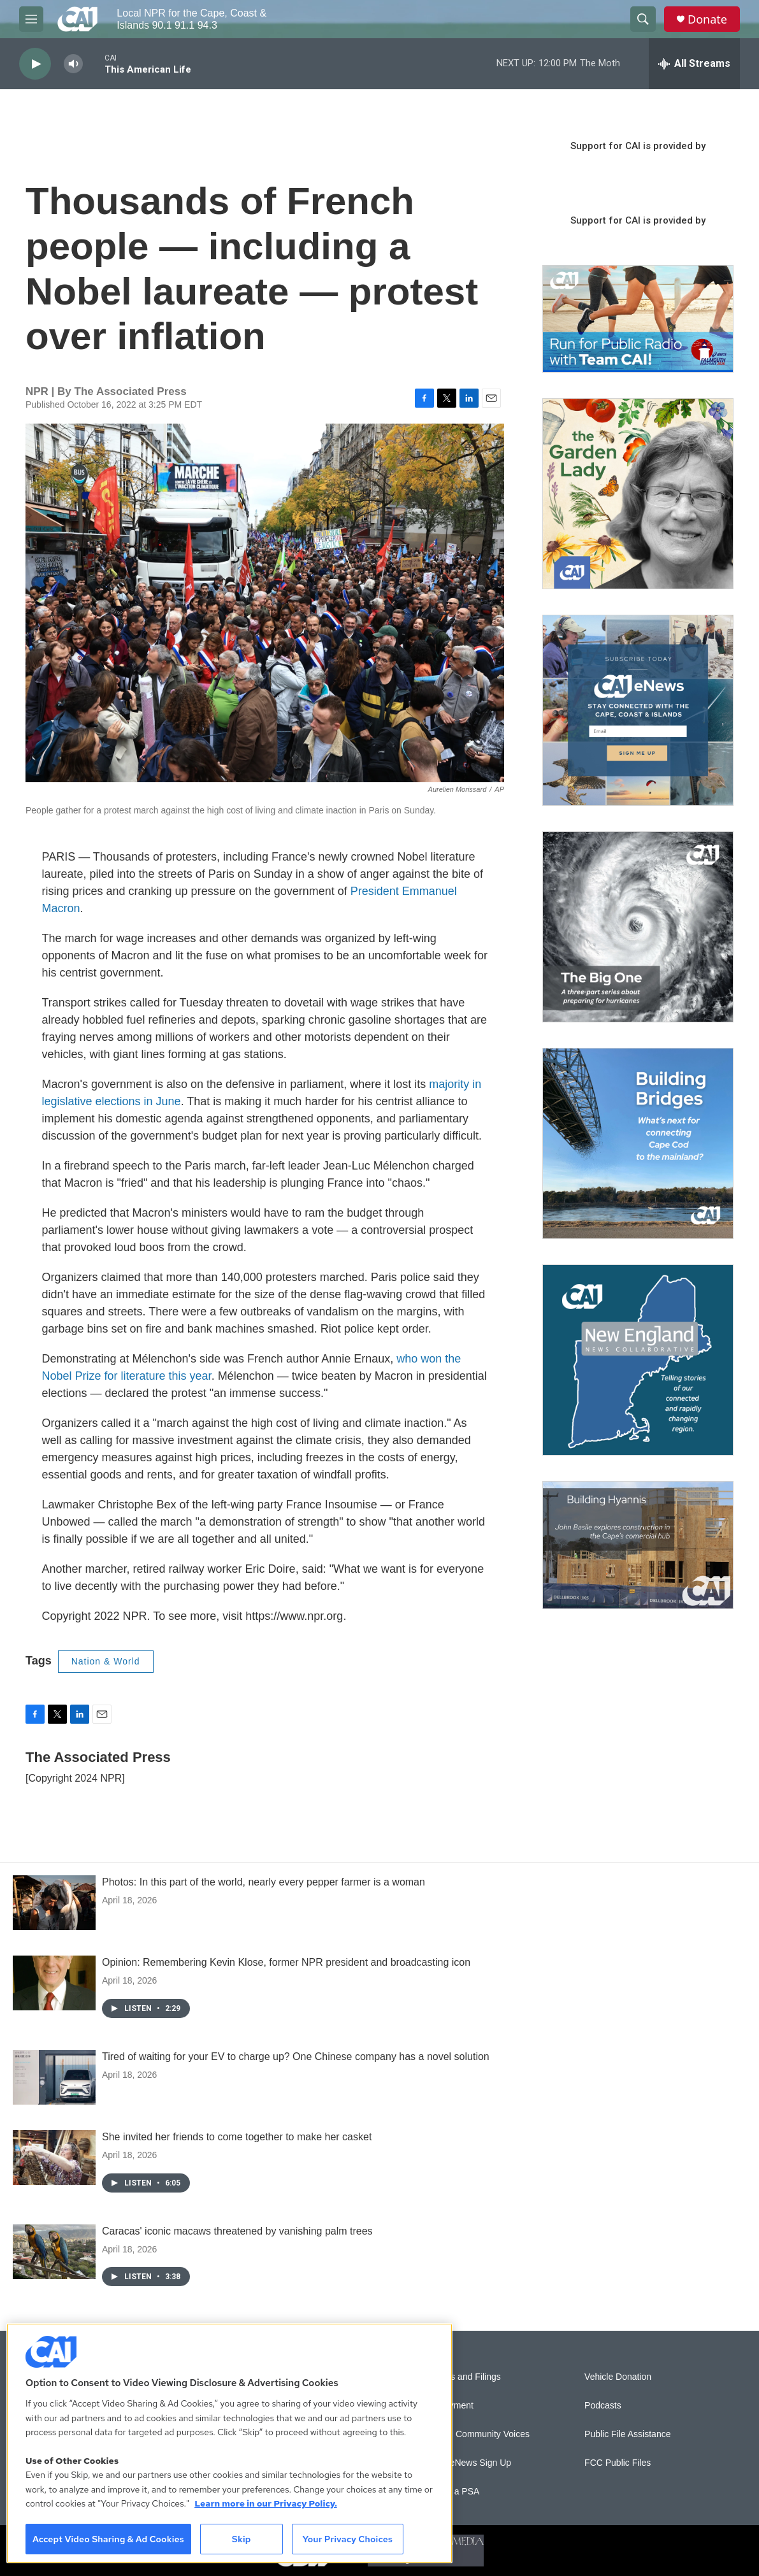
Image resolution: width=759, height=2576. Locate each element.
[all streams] (694, 63)
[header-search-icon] (643, 19)
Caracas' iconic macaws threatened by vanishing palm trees (237, 2231)
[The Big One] (638, 927)
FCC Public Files (617, 2463)
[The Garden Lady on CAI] (638, 494)
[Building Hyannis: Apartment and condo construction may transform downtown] (638, 1545)
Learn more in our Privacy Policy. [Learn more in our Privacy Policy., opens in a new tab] (265, 2503)
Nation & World (105, 1661)
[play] (35, 64)
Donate (707, 19)
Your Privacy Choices (347, 2539)
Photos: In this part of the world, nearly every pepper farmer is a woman (263, 1882)
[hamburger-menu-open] (31, 19)
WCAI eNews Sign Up (467, 2463)
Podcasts (602, 2405)
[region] (229, 2443)
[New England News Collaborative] (638, 1360)
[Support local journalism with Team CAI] (638, 319)
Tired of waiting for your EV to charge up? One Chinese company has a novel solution (295, 2056)
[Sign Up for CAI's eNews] (638, 710)
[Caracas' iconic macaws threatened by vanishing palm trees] (54, 2251)
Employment (448, 2405)
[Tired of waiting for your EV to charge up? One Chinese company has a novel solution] (54, 2077)
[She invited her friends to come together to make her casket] (54, 2157)
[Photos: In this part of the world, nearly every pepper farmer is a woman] (54, 1902)
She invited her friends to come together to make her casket (237, 2136)
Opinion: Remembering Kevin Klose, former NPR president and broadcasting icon (286, 1962)
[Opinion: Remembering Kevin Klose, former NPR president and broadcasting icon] (54, 1983)
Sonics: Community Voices (477, 2434)
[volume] (73, 64)
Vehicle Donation (617, 2377)
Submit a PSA (451, 2491)
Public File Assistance (627, 2434)
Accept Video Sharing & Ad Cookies (108, 2539)
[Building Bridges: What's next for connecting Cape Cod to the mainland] (638, 1143)
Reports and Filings (462, 2377)
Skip (241, 2539)
